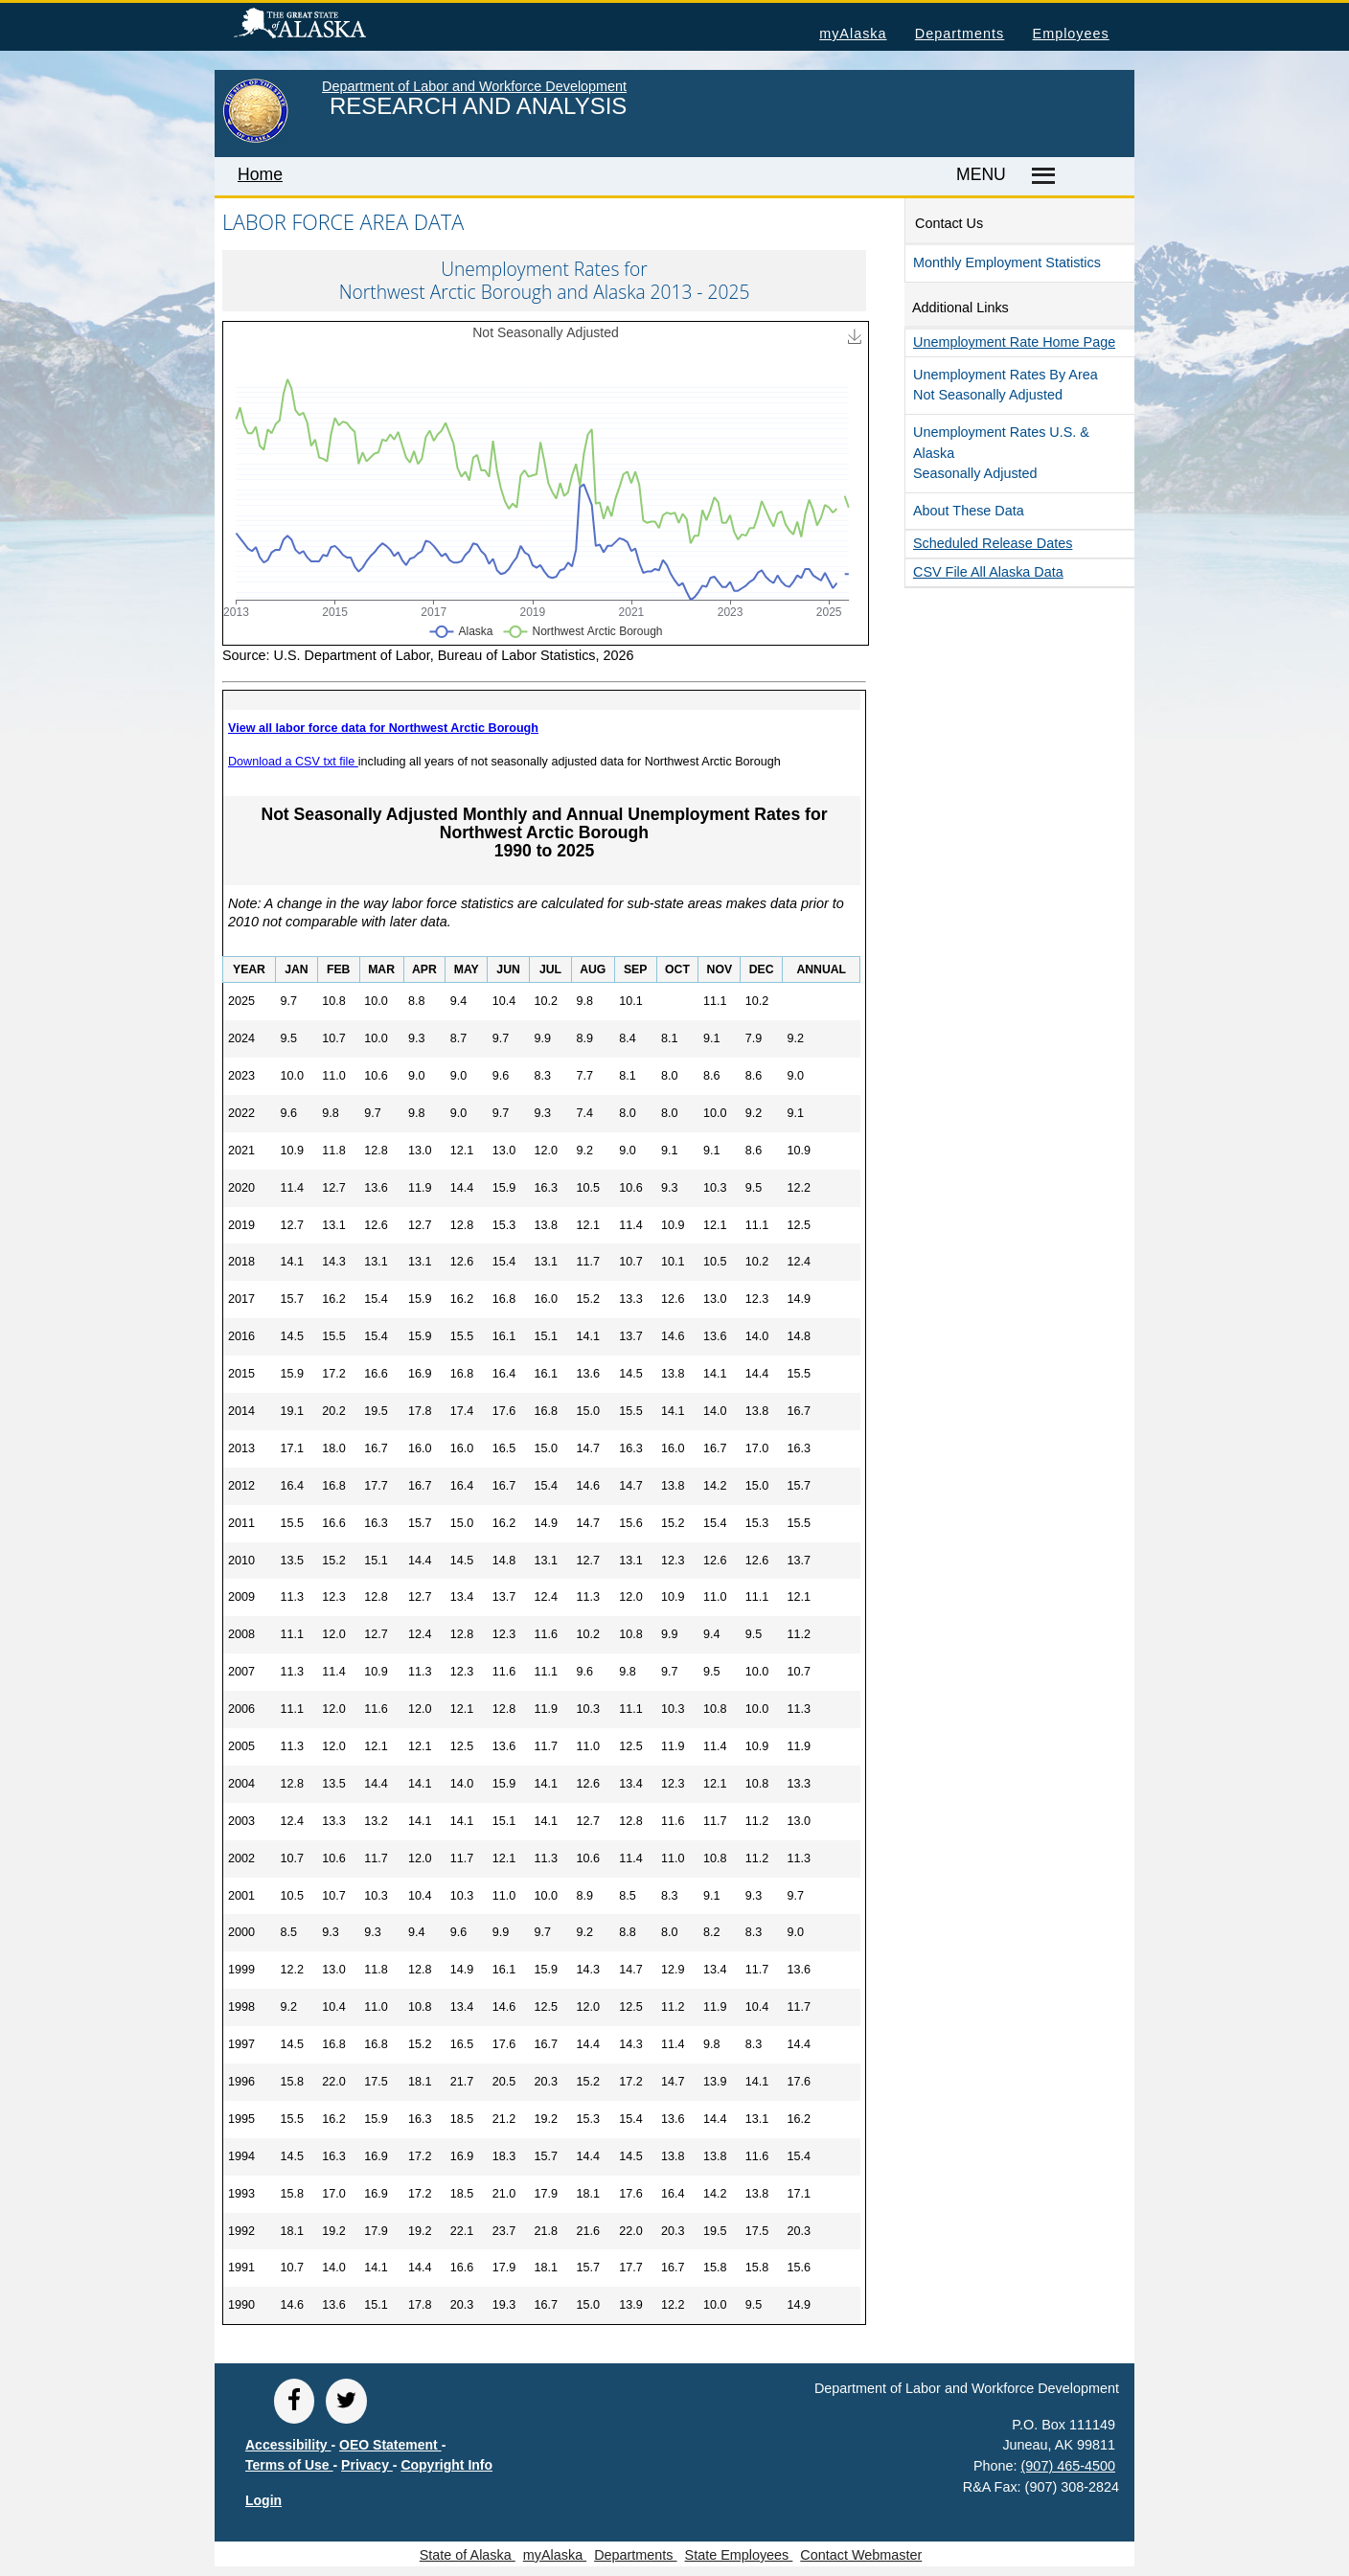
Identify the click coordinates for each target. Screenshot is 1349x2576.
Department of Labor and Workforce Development (474, 86)
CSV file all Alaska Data (988, 572)
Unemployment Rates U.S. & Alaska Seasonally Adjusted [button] (1001, 452)
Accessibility (288, 2444)
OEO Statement (390, 2444)
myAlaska (852, 33)
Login (263, 2500)
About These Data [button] (968, 510)
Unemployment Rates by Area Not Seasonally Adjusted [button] (1005, 385)
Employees (1071, 33)
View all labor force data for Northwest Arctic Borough (383, 728)
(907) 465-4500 (1068, 2465)
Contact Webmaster (861, 2555)
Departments (959, 33)
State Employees (739, 2555)
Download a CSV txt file (293, 761)
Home (260, 174)
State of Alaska (330, 26)
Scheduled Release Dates (992, 543)
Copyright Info (446, 2465)
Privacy (367, 2465)
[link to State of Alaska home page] (255, 139)
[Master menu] (1040, 176)
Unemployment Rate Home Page (1014, 342)
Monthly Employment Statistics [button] (1007, 262)
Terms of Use (289, 2465)
